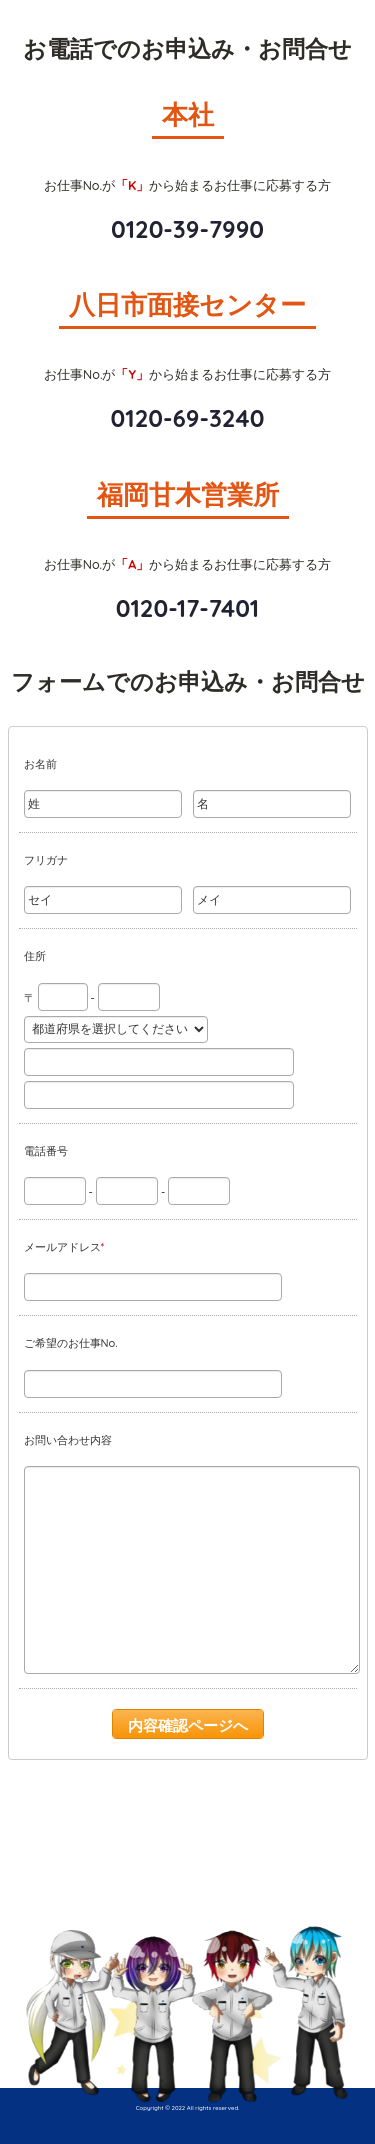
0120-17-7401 (187, 608)
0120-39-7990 (187, 229)
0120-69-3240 (188, 418)
